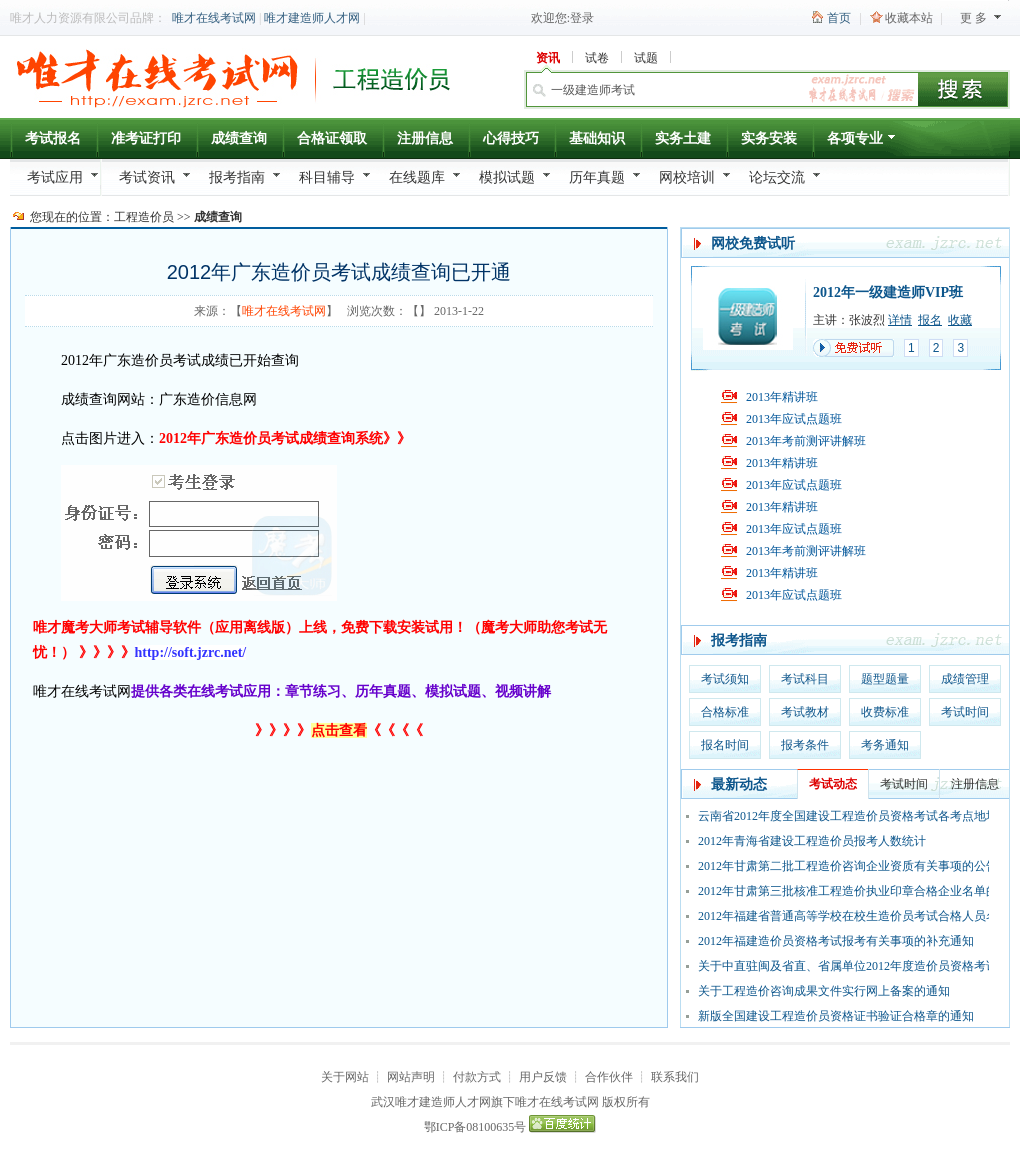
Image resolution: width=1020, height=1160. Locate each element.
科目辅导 (327, 177)
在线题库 (417, 177)
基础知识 (597, 138)
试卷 (597, 58)
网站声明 (411, 1077)
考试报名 (53, 138)
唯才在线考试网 (214, 18)
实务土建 (683, 138)
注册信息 (425, 138)
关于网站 (345, 1077)
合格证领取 (332, 138)
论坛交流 (777, 177)
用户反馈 (543, 1077)
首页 (839, 18)
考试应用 (55, 177)
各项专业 (862, 141)
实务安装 (769, 138)
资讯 (548, 58)
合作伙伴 (609, 1077)
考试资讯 (147, 177)
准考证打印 (146, 138)
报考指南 (237, 177)
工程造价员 (144, 217)
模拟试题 (507, 177)
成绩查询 (239, 138)
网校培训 (687, 177)
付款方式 (477, 1077)
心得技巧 (511, 138)
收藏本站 (909, 18)
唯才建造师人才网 (312, 18)
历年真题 (597, 177)
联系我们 (675, 1077)
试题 (646, 58)
